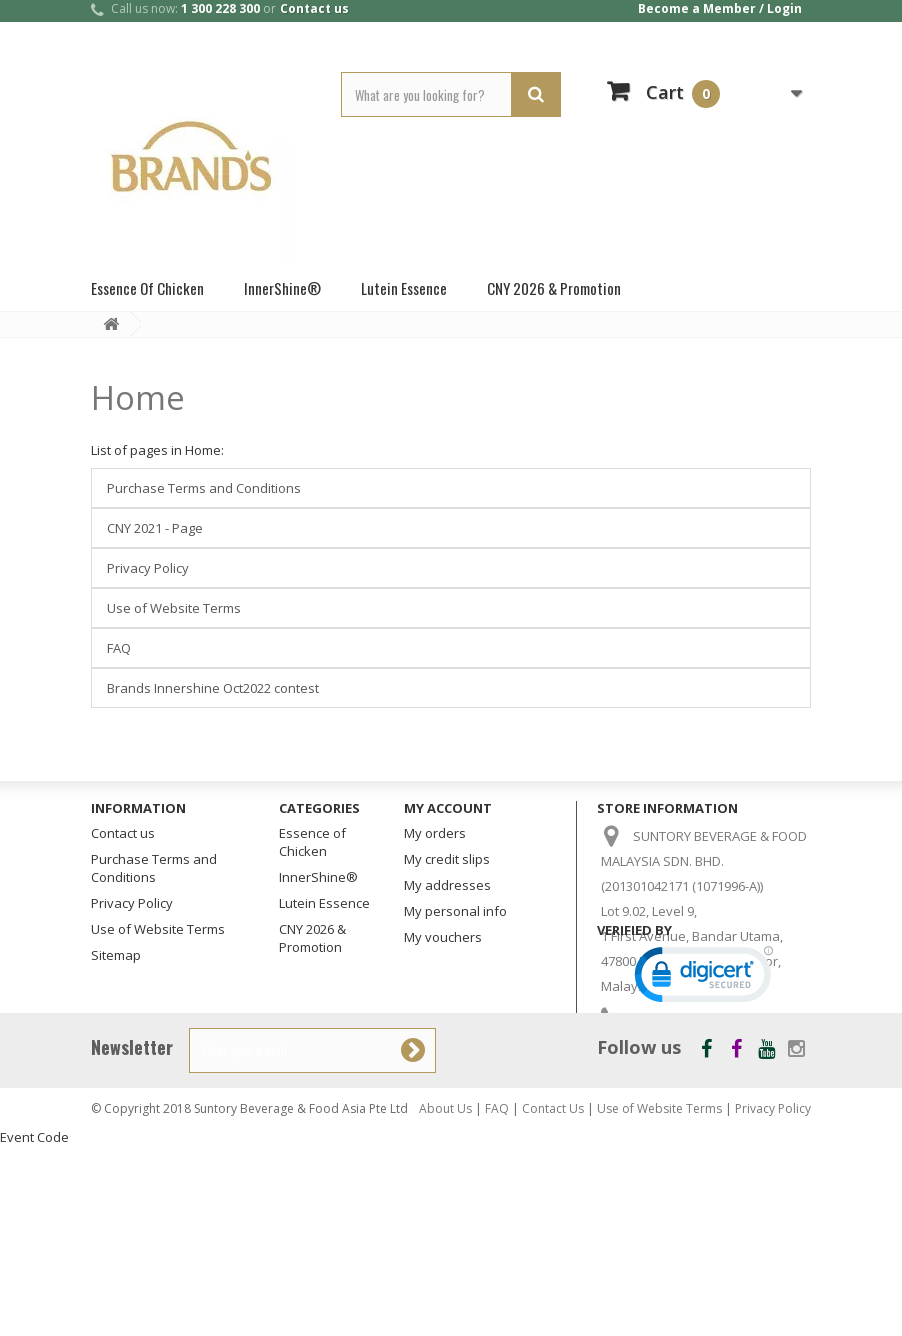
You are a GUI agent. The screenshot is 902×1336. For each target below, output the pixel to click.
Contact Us (553, 1298)
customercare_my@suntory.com (709, 1075)
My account (448, 808)
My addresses (447, 885)
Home (138, 397)
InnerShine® (282, 288)
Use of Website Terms (174, 608)
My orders (435, 833)
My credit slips (447, 859)
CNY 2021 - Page (155, 528)
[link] (704, 1169)
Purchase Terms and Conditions (204, 488)
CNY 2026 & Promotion (554, 288)
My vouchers (443, 937)
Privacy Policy (148, 568)
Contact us (314, 8)
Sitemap (116, 955)
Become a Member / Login (720, 8)
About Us (445, 1298)
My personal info (455, 911)
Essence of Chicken (147, 288)
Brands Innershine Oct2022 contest (213, 688)
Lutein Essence (404, 288)
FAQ (119, 648)
